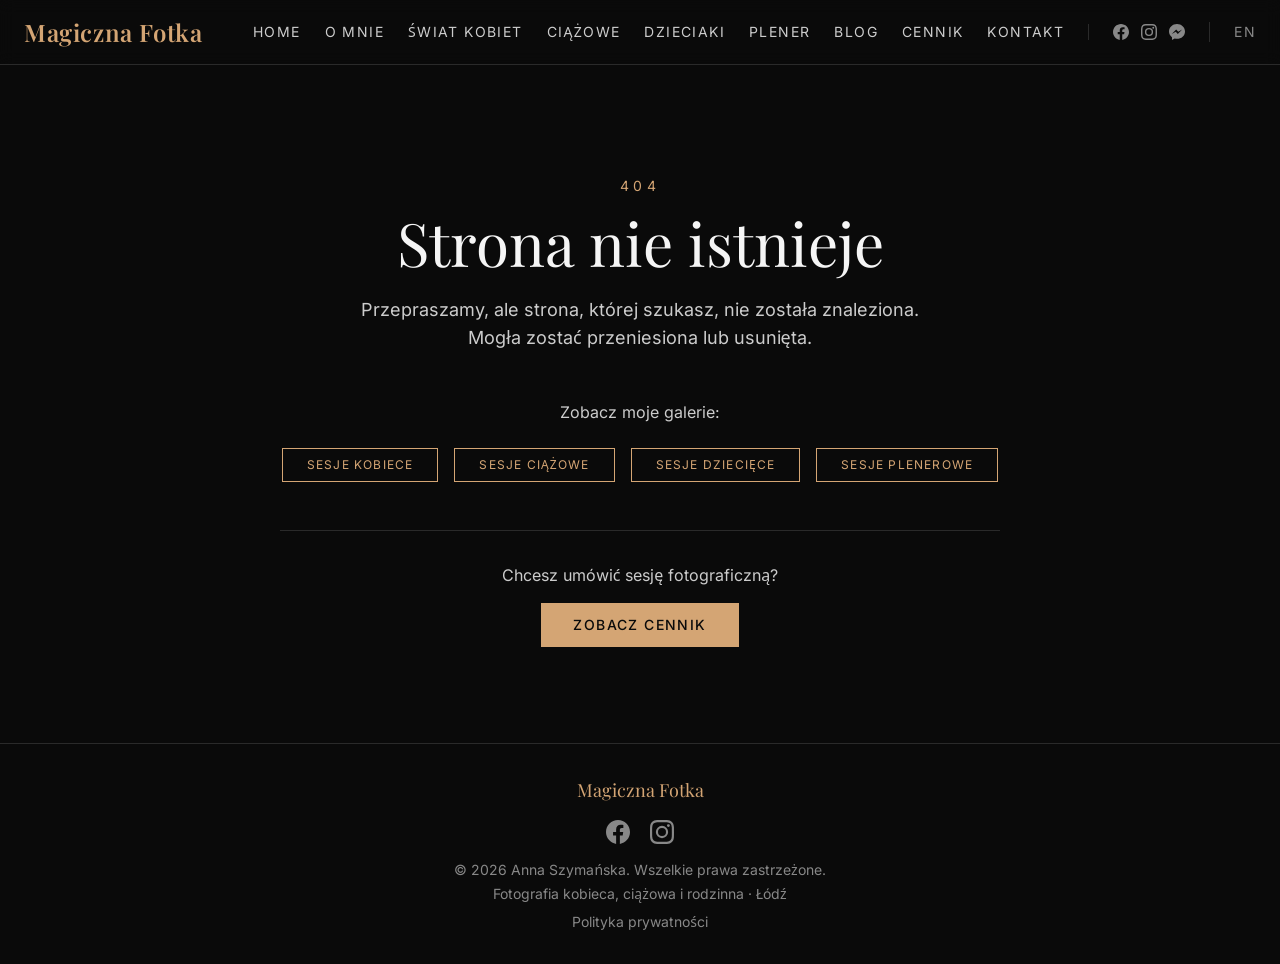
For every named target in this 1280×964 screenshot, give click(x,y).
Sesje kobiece (360, 464)
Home (277, 31)
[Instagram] (1149, 32)
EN (1245, 31)
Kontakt (1025, 31)
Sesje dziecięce (716, 464)
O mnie (354, 31)
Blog (856, 31)
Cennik (932, 31)
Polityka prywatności (640, 921)
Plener (779, 31)
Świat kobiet (465, 31)
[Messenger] (1177, 32)
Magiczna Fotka (113, 32)
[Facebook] (1121, 32)
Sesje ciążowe (534, 464)
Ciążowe (584, 31)
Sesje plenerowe (907, 464)
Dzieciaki (684, 31)
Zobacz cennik (639, 624)
